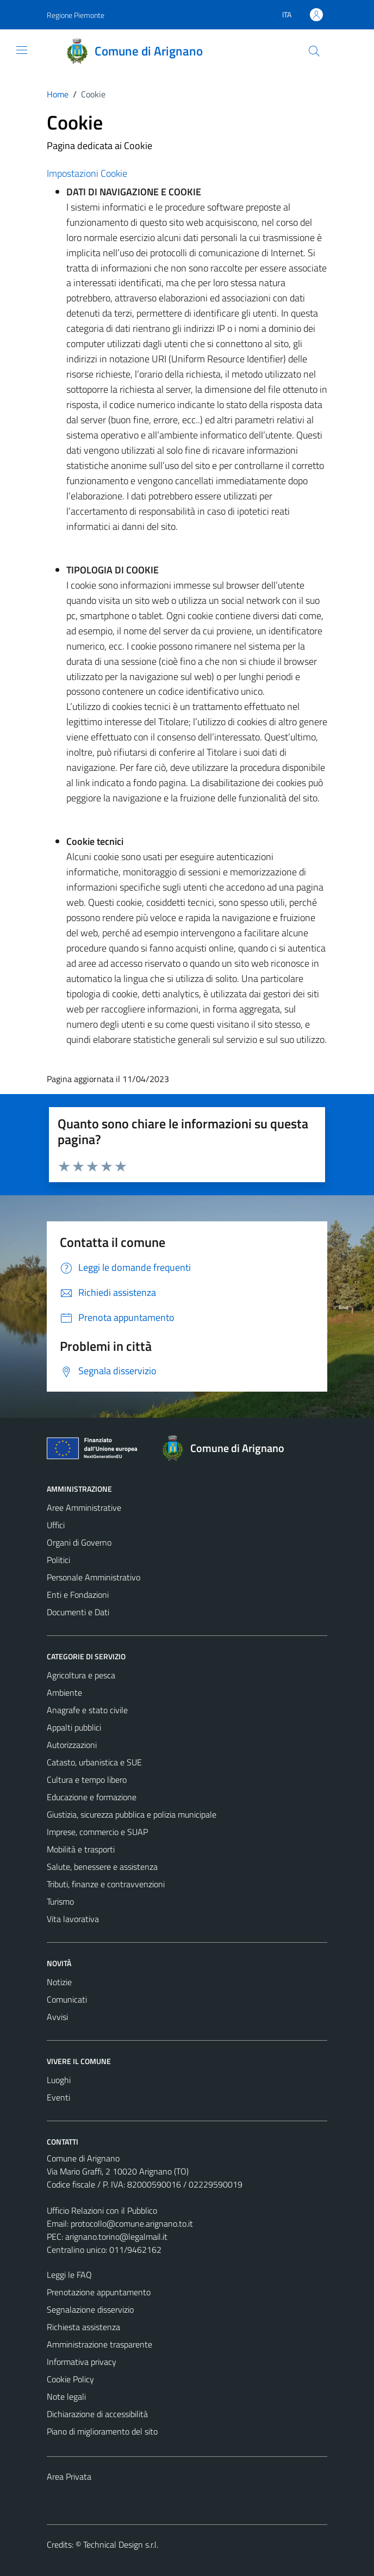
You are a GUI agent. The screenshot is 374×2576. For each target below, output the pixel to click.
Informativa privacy (81, 2361)
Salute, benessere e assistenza (102, 1866)
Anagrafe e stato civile (87, 1709)
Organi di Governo (79, 1542)
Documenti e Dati (78, 1612)
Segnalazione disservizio (90, 2309)
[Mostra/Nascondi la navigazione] (21, 50)
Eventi (58, 2097)
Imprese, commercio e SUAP (97, 1831)
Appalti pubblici (74, 1727)
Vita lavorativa (73, 1918)
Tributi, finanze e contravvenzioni (106, 1884)
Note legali (66, 2396)
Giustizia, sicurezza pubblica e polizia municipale (131, 1814)
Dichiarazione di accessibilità (97, 2413)
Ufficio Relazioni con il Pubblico (102, 2210)
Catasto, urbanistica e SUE (94, 1762)
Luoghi (59, 2079)
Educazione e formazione (91, 1796)
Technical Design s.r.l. (120, 2544)
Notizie (59, 1981)
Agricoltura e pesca (81, 1675)
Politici (58, 1559)
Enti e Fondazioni (78, 1594)
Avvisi (57, 2016)
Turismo (60, 1901)
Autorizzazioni (72, 1744)
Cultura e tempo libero (87, 1779)
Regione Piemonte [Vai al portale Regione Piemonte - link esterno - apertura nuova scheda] (75, 15)
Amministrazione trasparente (99, 2344)
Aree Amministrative (84, 1507)
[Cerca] (314, 51)
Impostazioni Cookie (87, 173)
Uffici (56, 1524)
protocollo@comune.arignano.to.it (132, 2223)
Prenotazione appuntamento (99, 2292)
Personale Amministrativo (93, 1577)
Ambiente (64, 1692)
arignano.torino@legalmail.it (116, 2236)
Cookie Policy (70, 2379)
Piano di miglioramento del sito (102, 2431)
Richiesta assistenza (83, 2326)
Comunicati (67, 1999)
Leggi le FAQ (69, 2274)
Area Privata (69, 2476)
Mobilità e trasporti (81, 1849)
